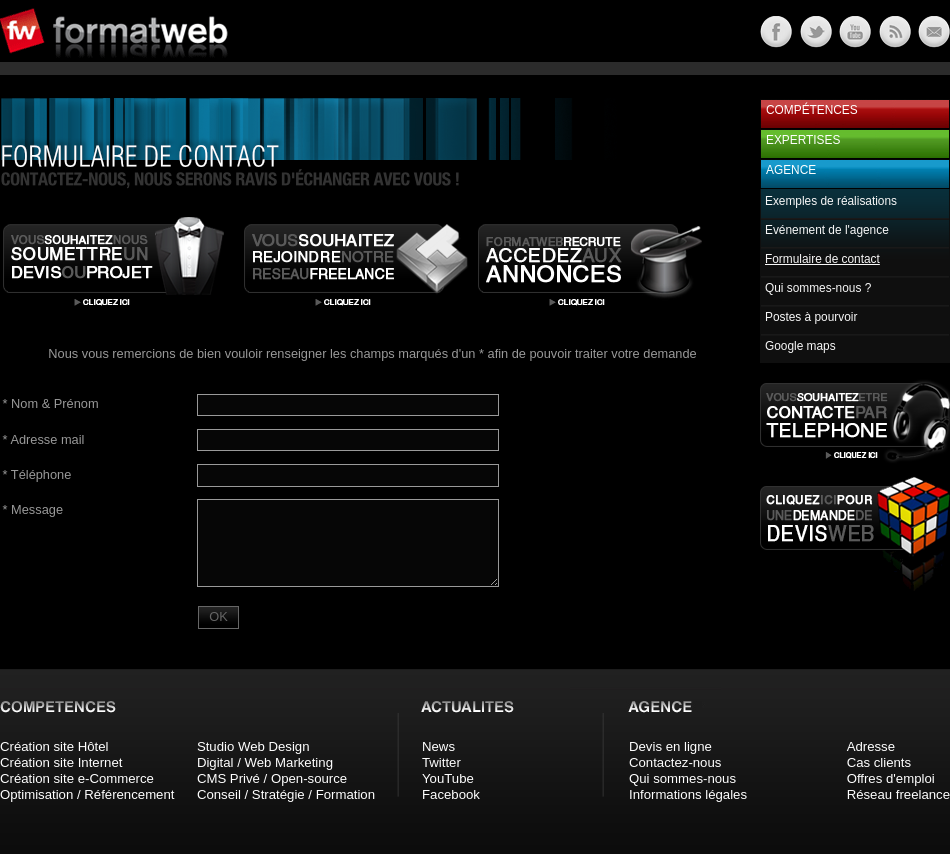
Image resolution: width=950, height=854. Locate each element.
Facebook (451, 794)
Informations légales (688, 794)
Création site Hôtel (54, 746)
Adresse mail (44, 439)
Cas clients (879, 762)
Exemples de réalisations (831, 201)
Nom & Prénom (51, 403)
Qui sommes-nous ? (818, 288)
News (438, 746)
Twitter (441, 762)
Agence (791, 170)
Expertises (803, 140)
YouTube (448, 778)
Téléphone (37, 474)
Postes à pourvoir (811, 317)
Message (33, 509)
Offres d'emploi (891, 778)
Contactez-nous (675, 762)
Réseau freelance (898, 794)
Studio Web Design (253, 746)
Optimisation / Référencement (87, 794)
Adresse (871, 746)
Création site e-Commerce (77, 778)
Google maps (800, 346)
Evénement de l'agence (827, 230)
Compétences (812, 110)
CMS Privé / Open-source (272, 778)
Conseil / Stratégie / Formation (286, 794)
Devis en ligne (670, 746)
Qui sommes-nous (682, 778)
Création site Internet (61, 762)
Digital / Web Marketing (265, 762)
